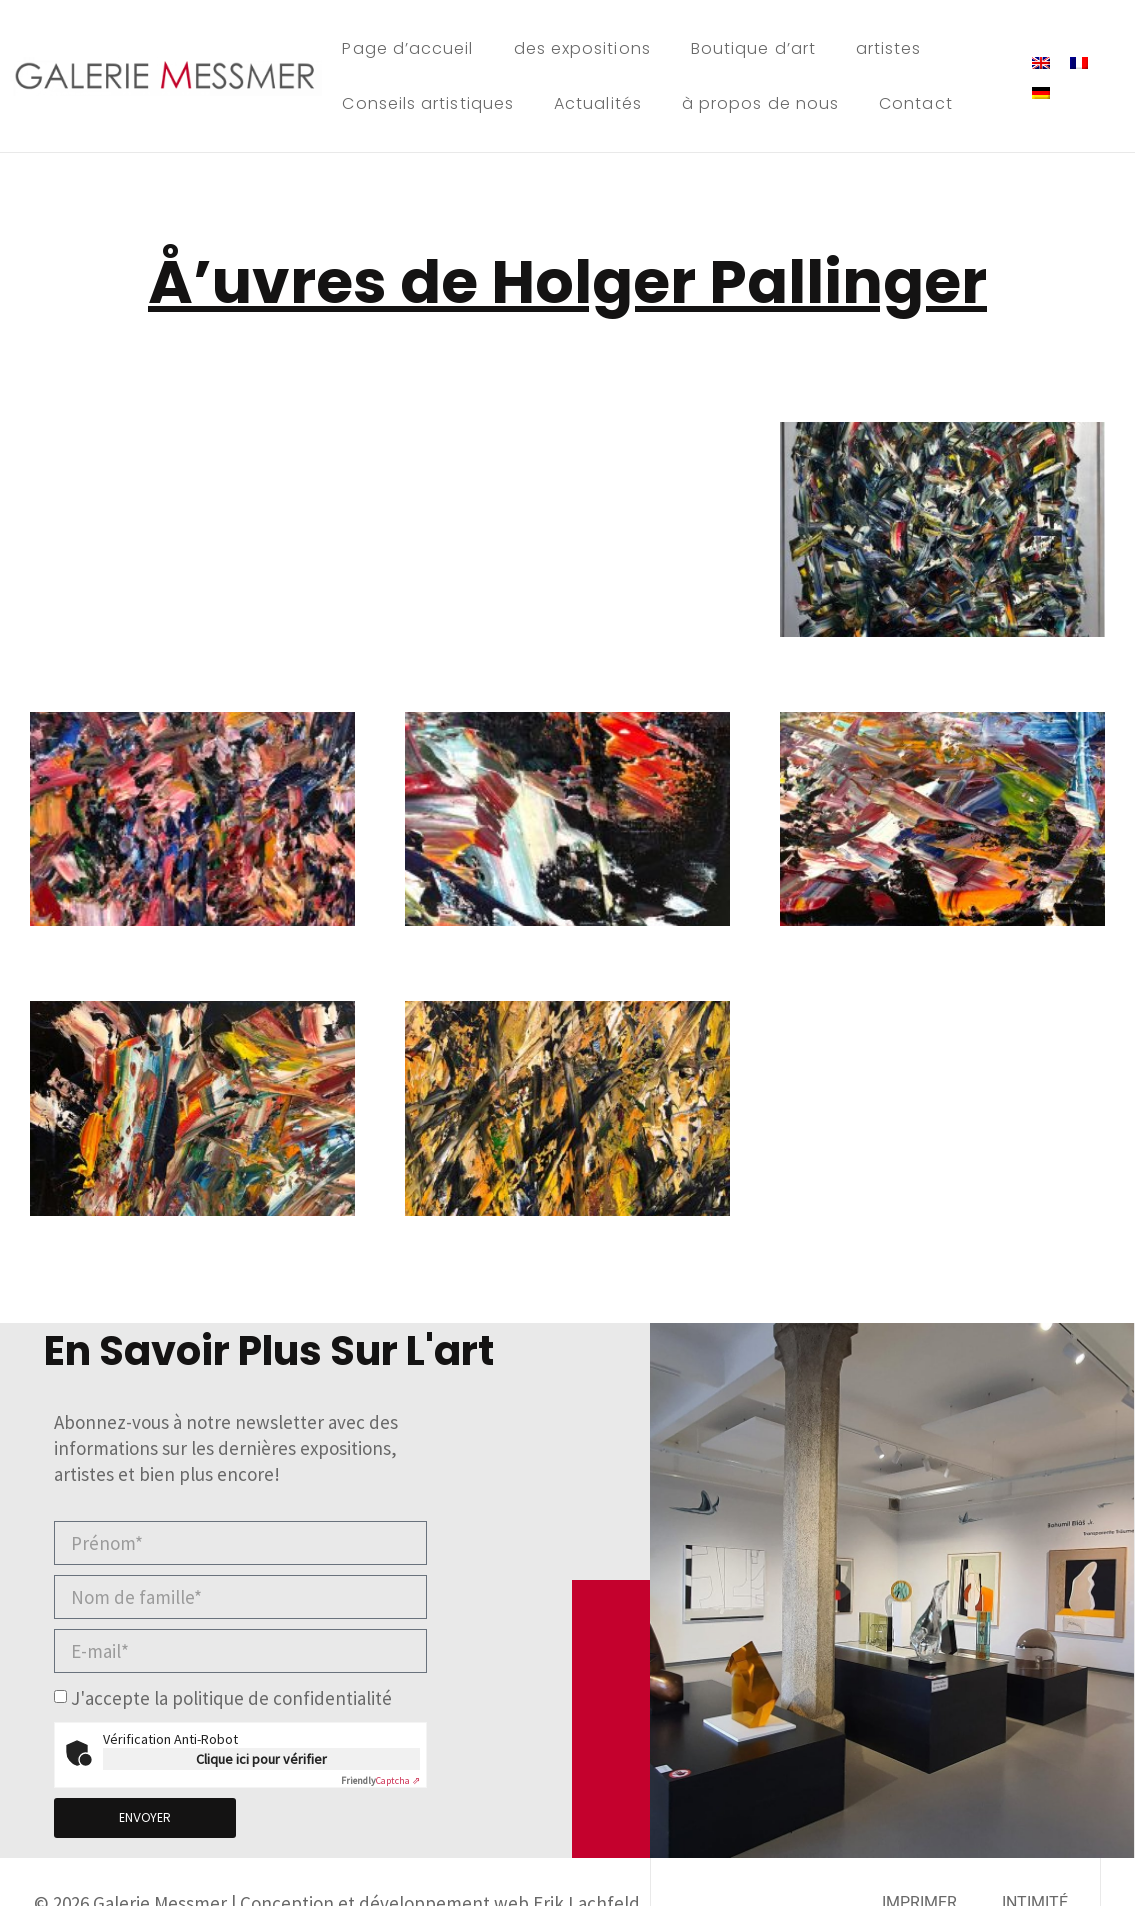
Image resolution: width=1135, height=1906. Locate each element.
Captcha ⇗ (380, 1780)
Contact (916, 103)
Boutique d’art (753, 48)
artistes (889, 48)
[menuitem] (1041, 61)
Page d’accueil (407, 48)
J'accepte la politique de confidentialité (231, 1699)
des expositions (582, 48)
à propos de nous (760, 103)
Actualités (598, 103)
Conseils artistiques (428, 103)
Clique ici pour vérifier (261, 1759)
